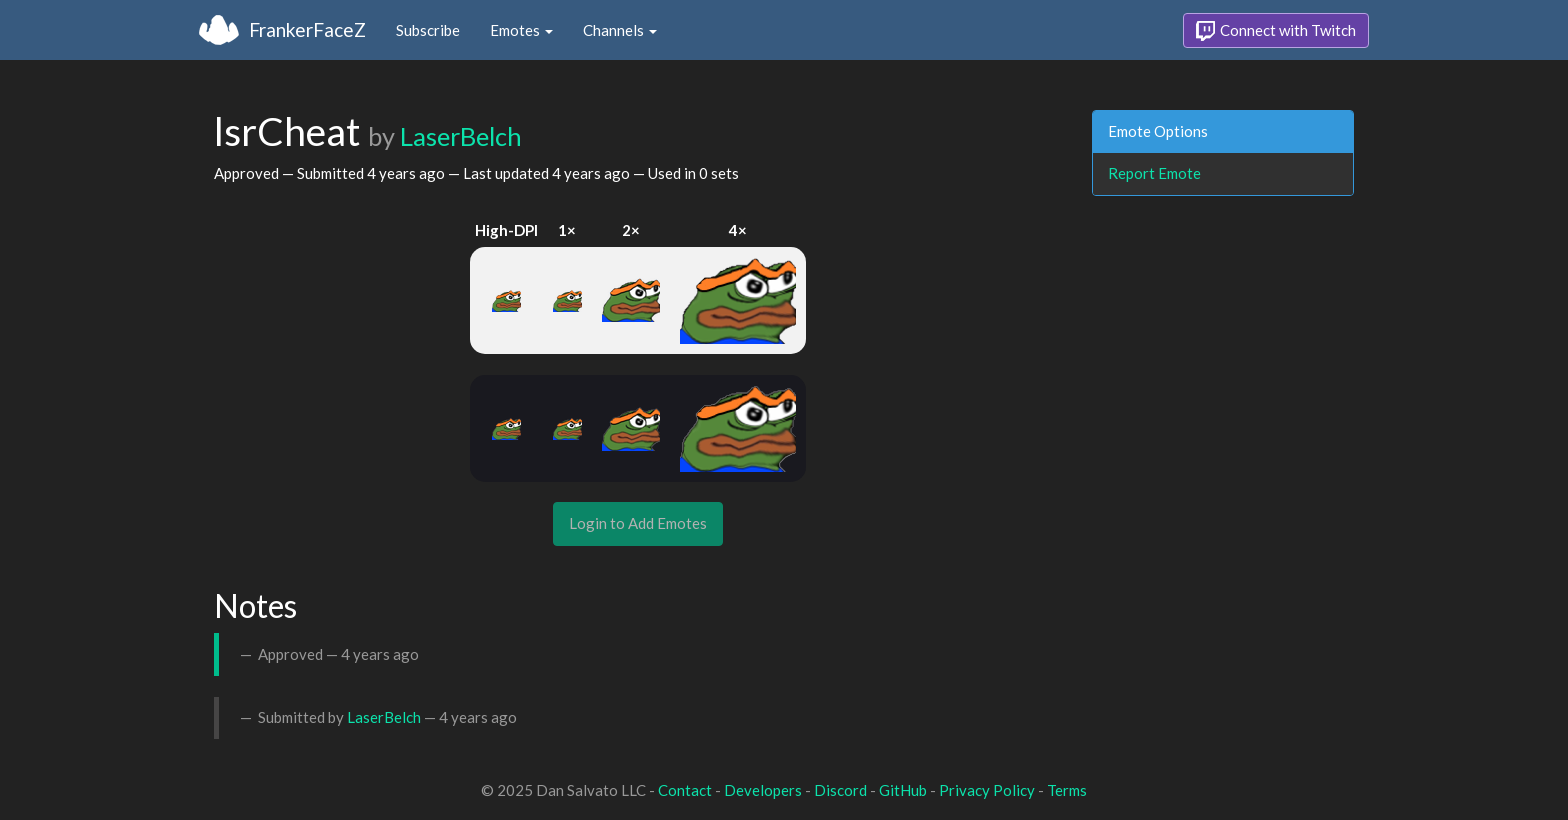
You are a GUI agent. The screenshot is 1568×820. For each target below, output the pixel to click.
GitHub (903, 790)
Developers (763, 790)
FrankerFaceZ (307, 29)
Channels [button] (620, 30)
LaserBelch (461, 136)
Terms (1067, 790)
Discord (840, 790)
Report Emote (1154, 173)
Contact (685, 790)
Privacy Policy (987, 790)
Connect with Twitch (1276, 31)
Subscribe (428, 30)
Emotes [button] (521, 30)
